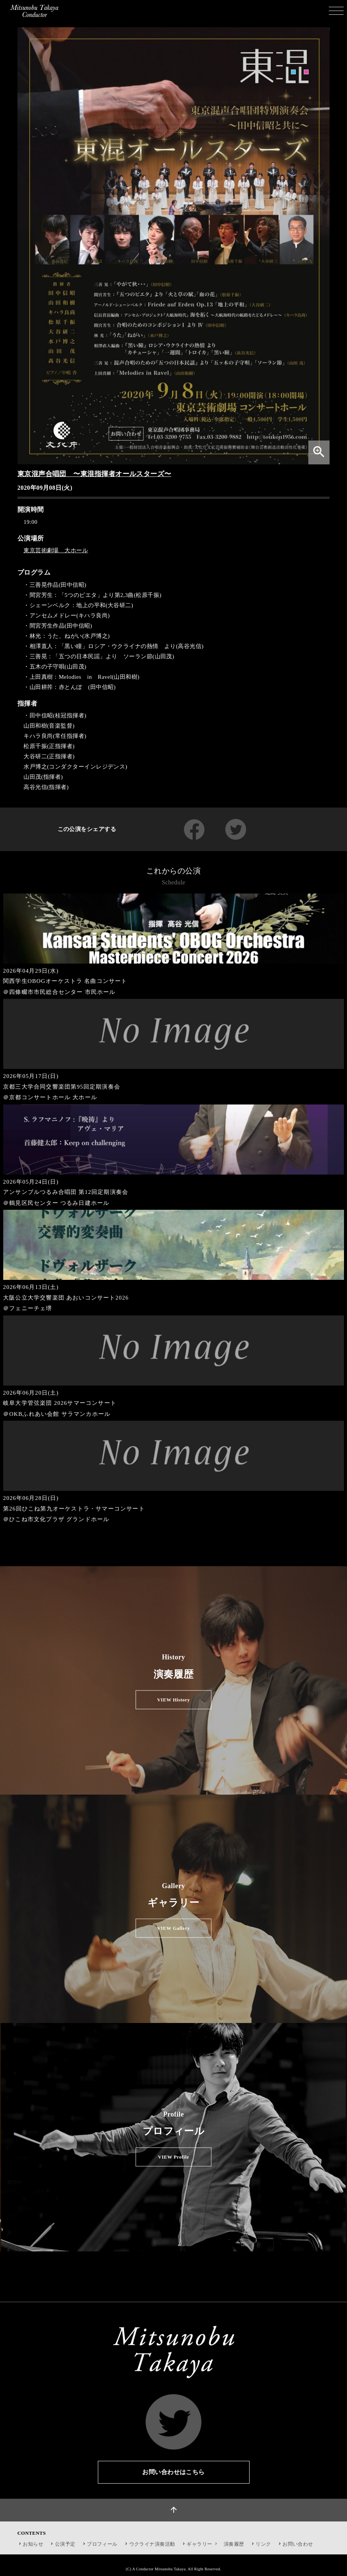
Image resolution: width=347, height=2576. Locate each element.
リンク (263, 2544)
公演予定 (65, 2544)
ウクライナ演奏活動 (152, 2544)
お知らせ (33, 2544)
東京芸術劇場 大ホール (56, 550)
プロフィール (102, 2544)
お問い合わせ (298, 2544)
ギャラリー (203, 2544)
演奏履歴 (234, 2544)
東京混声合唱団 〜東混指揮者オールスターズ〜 (94, 474)
